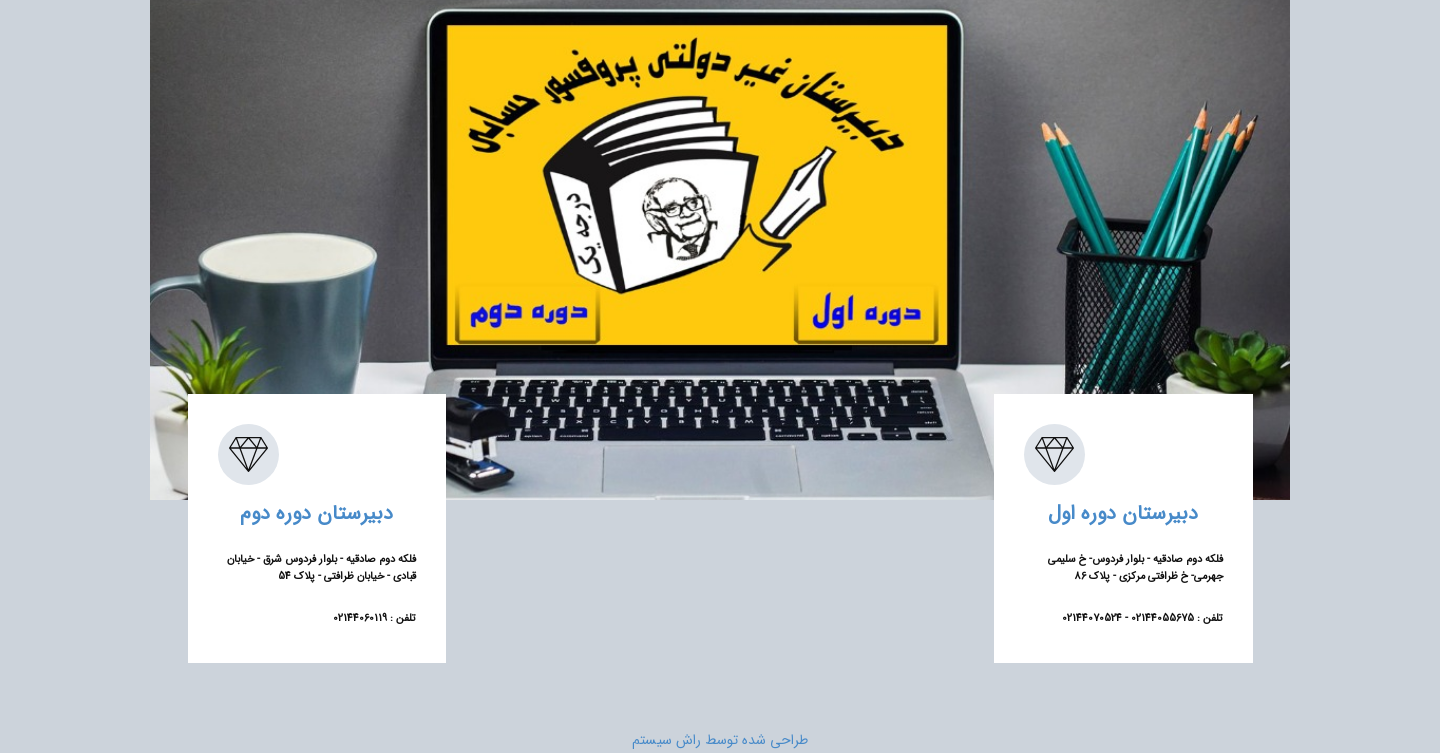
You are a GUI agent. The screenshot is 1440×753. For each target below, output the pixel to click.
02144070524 (1092, 618)
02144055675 (1161, 618)
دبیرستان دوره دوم (316, 513)
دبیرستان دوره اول (1123, 513)
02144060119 (360, 618)
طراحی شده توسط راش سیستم (720, 740)
